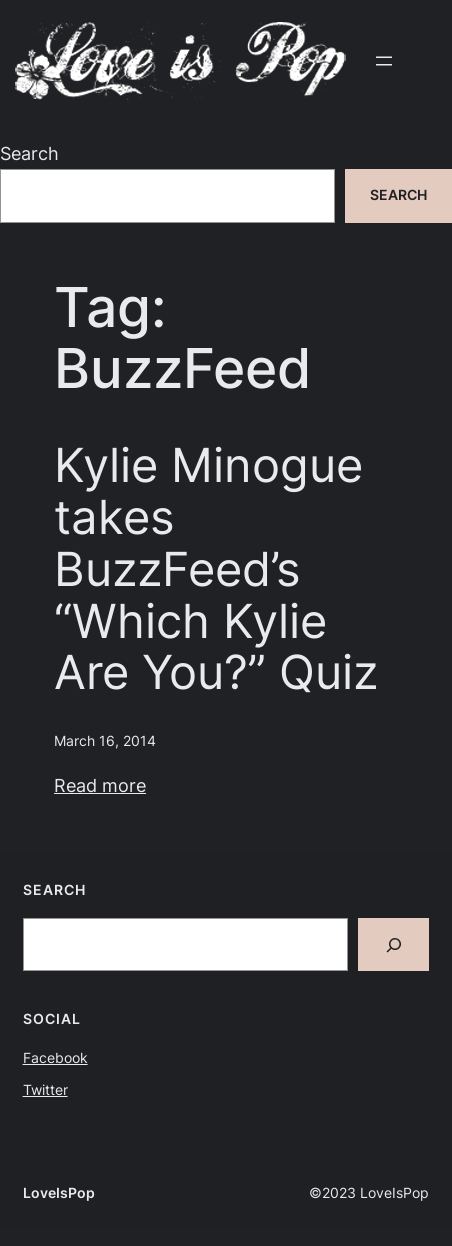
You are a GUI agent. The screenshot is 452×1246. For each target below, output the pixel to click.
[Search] (393, 944)
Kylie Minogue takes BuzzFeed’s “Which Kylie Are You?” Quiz (216, 568)
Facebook (55, 1058)
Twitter (45, 1090)
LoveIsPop (59, 1193)
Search (29, 153)
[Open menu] (384, 61)
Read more (100, 785)
